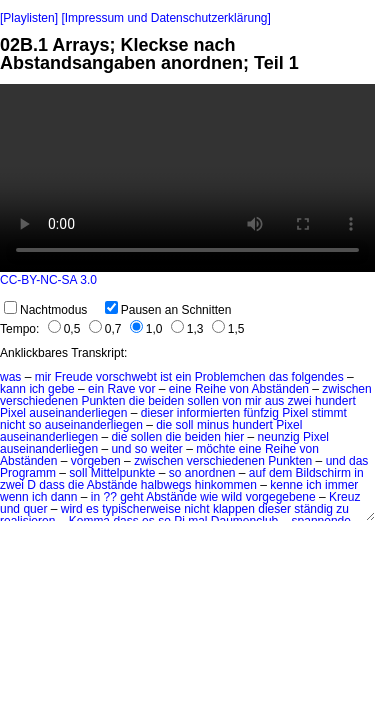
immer (341, 485)
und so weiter (146, 449)
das (278, 377)
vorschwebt (126, 377)
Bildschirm (323, 473)
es (92, 509)
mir (43, 377)
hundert (335, 401)
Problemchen (230, 377)
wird (72, 509)
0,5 (64, 329)
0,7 (105, 329)
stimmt (329, 413)
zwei (300, 401)
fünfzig (261, 413)
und (336, 461)
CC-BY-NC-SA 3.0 (48, 280)
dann (64, 497)
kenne (286, 485)
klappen (234, 509)
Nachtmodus (45, 310)
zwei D (18, 485)
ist (166, 377)
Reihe (210, 389)
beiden (166, 401)
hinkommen (226, 485)
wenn (14, 497)
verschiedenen (39, 401)
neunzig (279, 437)
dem (280, 473)
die (137, 401)
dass (51, 485)
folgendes (318, 377)
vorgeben (96, 461)
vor (147, 389)
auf (257, 473)
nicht (12, 425)
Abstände (112, 485)
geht (131, 497)
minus (213, 425)
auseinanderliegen (78, 413)
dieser (157, 413)
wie (209, 497)
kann (13, 389)
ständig (313, 509)
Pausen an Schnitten (168, 310)
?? (109, 497)
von (239, 389)
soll (185, 425)
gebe (61, 389)
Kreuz (344, 497)
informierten (208, 413)
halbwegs (166, 485)
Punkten (103, 401)
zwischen (346, 389)
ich (36, 389)
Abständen (280, 389)
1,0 (146, 329)
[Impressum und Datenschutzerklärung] (165, 18)
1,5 (228, 329)
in (358, 473)
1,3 (187, 329)
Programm (28, 473)
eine (180, 389)
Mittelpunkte (123, 473)
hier (234, 437)
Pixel (13, 413)
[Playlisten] (29, 18)
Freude (74, 377)
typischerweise (141, 509)
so (35, 425)
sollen (203, 401)
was (10, 377)
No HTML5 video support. (187, 178)
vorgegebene (281, 497)
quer (35, 509)
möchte (215, 449)
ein (183, 377)
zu (342, 509)
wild (232, 497)
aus (274, 401)
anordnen (210, 473)
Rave (121, 389)
